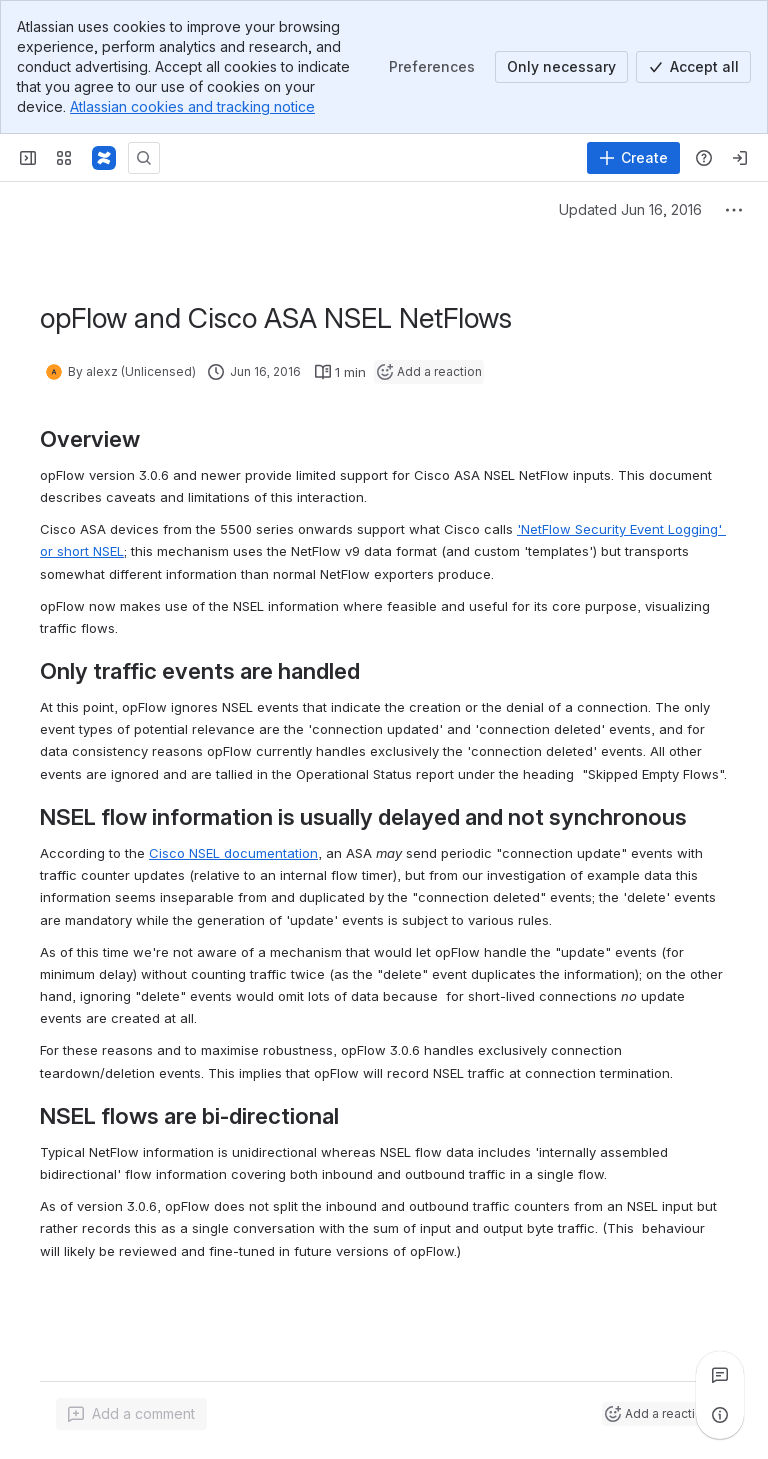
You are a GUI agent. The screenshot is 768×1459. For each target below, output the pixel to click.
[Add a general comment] (131, 1414)
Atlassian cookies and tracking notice (192, 106)
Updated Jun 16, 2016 (630, 209)
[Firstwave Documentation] (104, 158)
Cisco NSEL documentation (233, 853)
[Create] (633, 158)
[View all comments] (720, 1375)
